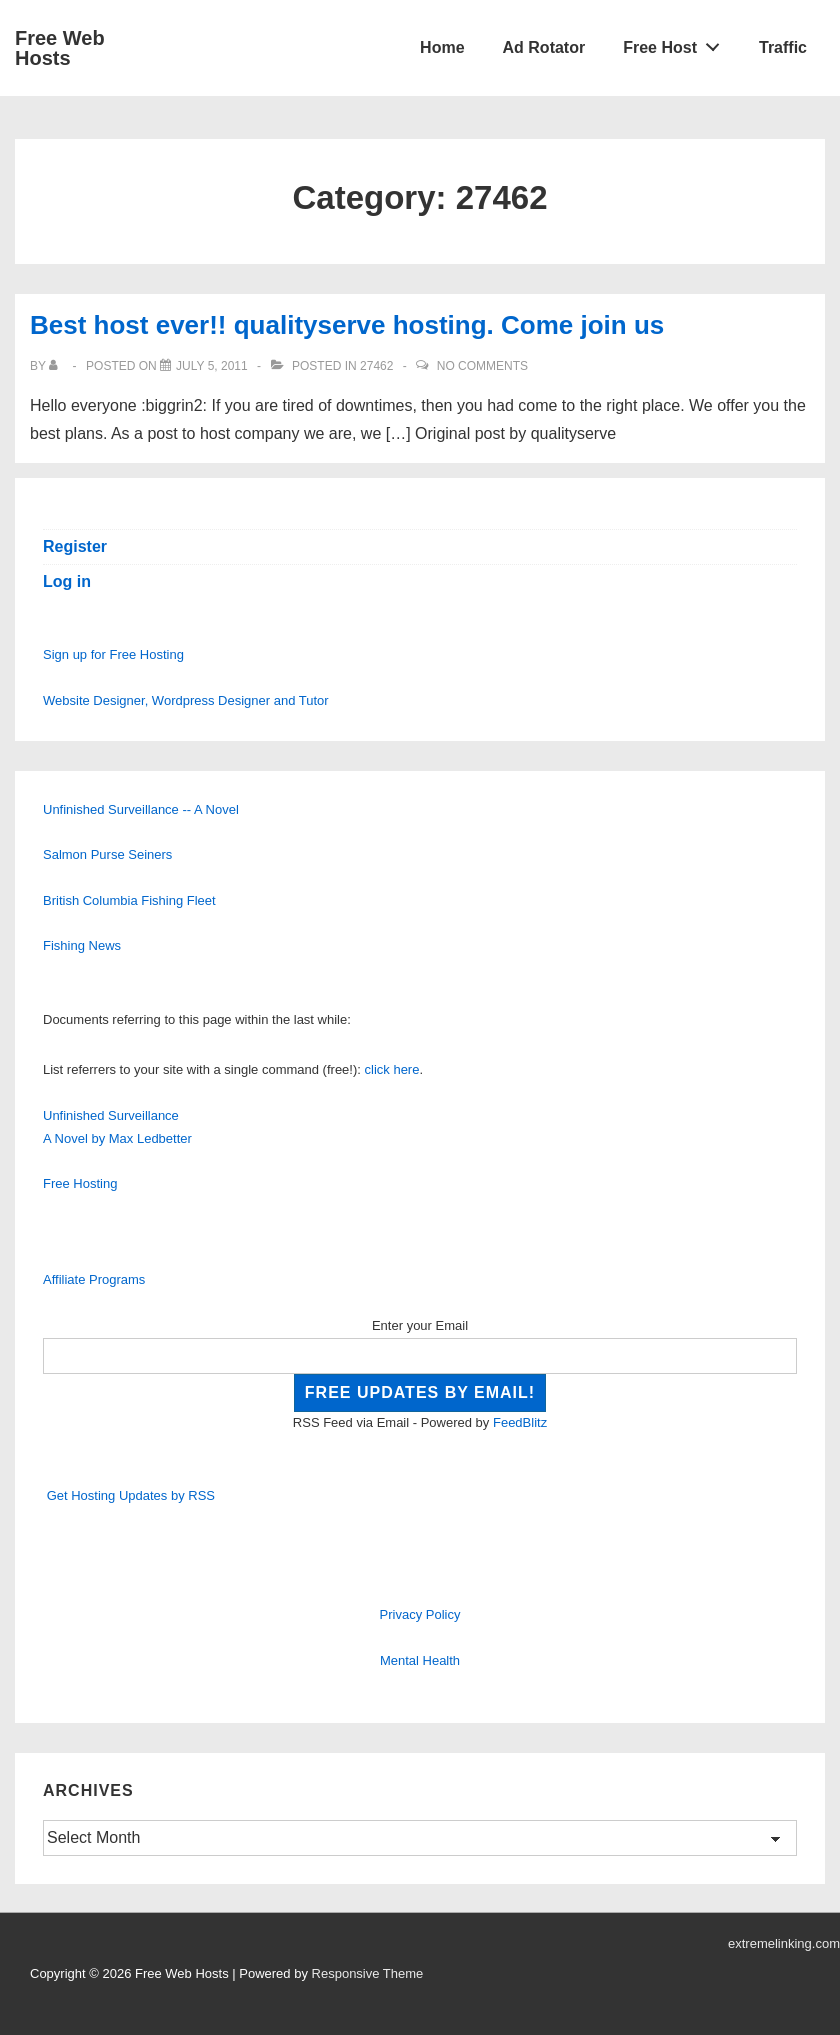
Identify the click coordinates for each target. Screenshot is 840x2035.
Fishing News (82, 945)
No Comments (482, 366)
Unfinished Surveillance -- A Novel (141, 809)
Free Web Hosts (60, 48)
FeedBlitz (520, 1422)
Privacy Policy (420, 1614)
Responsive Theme (368, 1973)
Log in (67, 581)
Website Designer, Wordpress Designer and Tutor (186, 700)
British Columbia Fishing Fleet (129, 900)
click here (392, 1069)
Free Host (677, 43)
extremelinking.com (784, 1943)
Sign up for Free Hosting (113, 654)
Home (442, 47)
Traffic (783, 47)
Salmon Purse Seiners (107, 854)
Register (75, 546)
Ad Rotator (544, 47)
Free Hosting (80, 1183)
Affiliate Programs (94, 1279)
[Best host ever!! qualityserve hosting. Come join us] (212, 366)
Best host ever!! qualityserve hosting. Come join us (347, 325)
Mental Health (420, 1660)
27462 (376, 366)
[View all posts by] (57, 366)
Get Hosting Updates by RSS (131, 1495)
